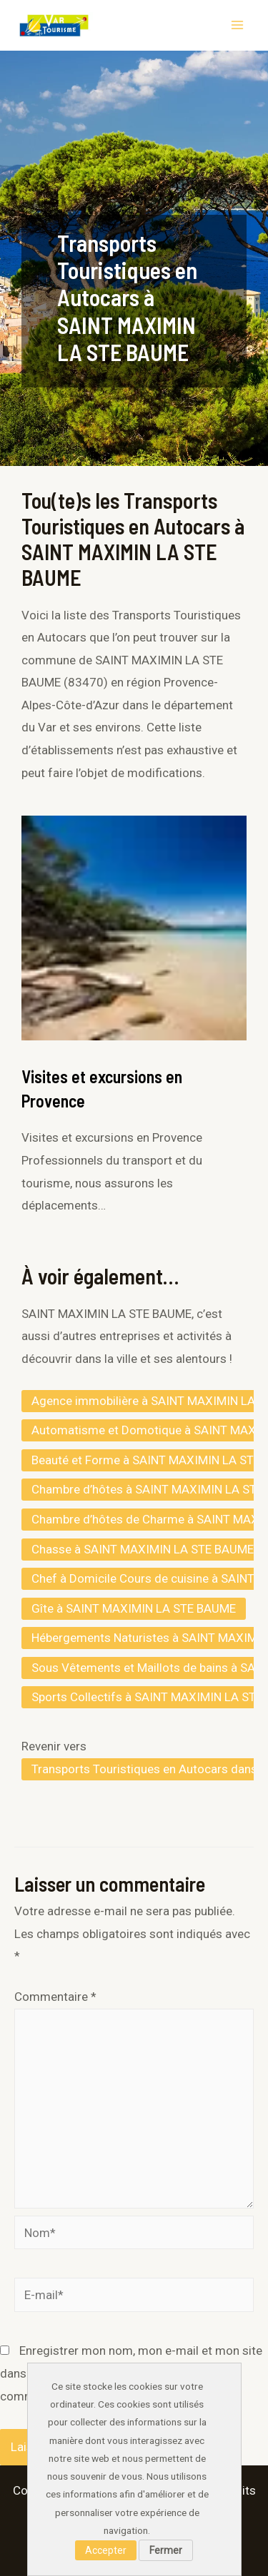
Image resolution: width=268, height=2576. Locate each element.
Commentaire (55, 1996)
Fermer (165, 2550)
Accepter (105, 2550)
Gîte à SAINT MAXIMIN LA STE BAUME (133, 1608)
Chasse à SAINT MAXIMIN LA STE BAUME (142, 1549)
